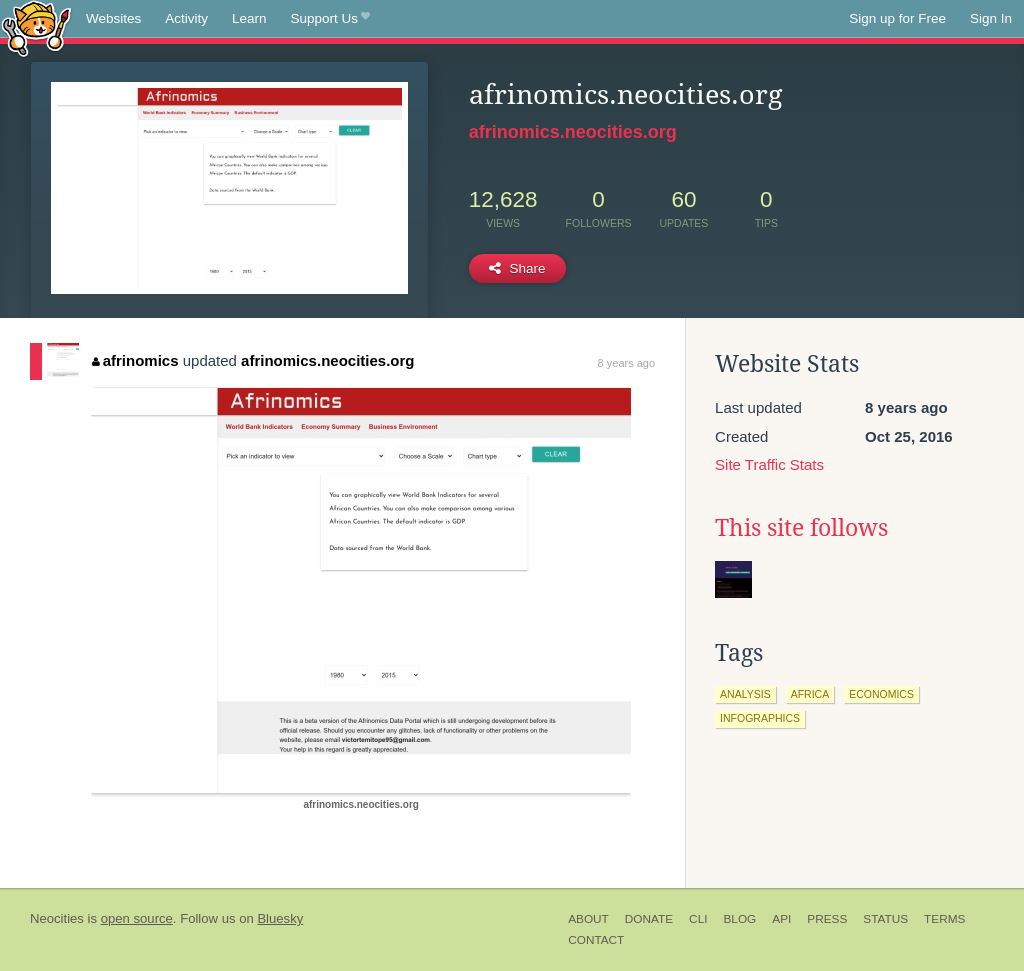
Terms (944, 919)
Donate (649, 919)
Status (885, 919)
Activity (186, 18)
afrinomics (135, 360)
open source (137, 918)
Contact (596, 940)
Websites (113, 18)
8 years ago (626, 363)
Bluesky (280, 918)
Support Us (330, 19)
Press (827, 919)
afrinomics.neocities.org (573, 132)
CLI (698, 919)
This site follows (801, 528)
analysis (745, 694)
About (588, 919)
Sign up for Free (897, 18)
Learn (249, 18)
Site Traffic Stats (769, 464)
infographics (760, 718)
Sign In (991, 18)
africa (810, 694)
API (781, 919)
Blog (739, 919)
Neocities (57, 918)
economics (881, 694)
